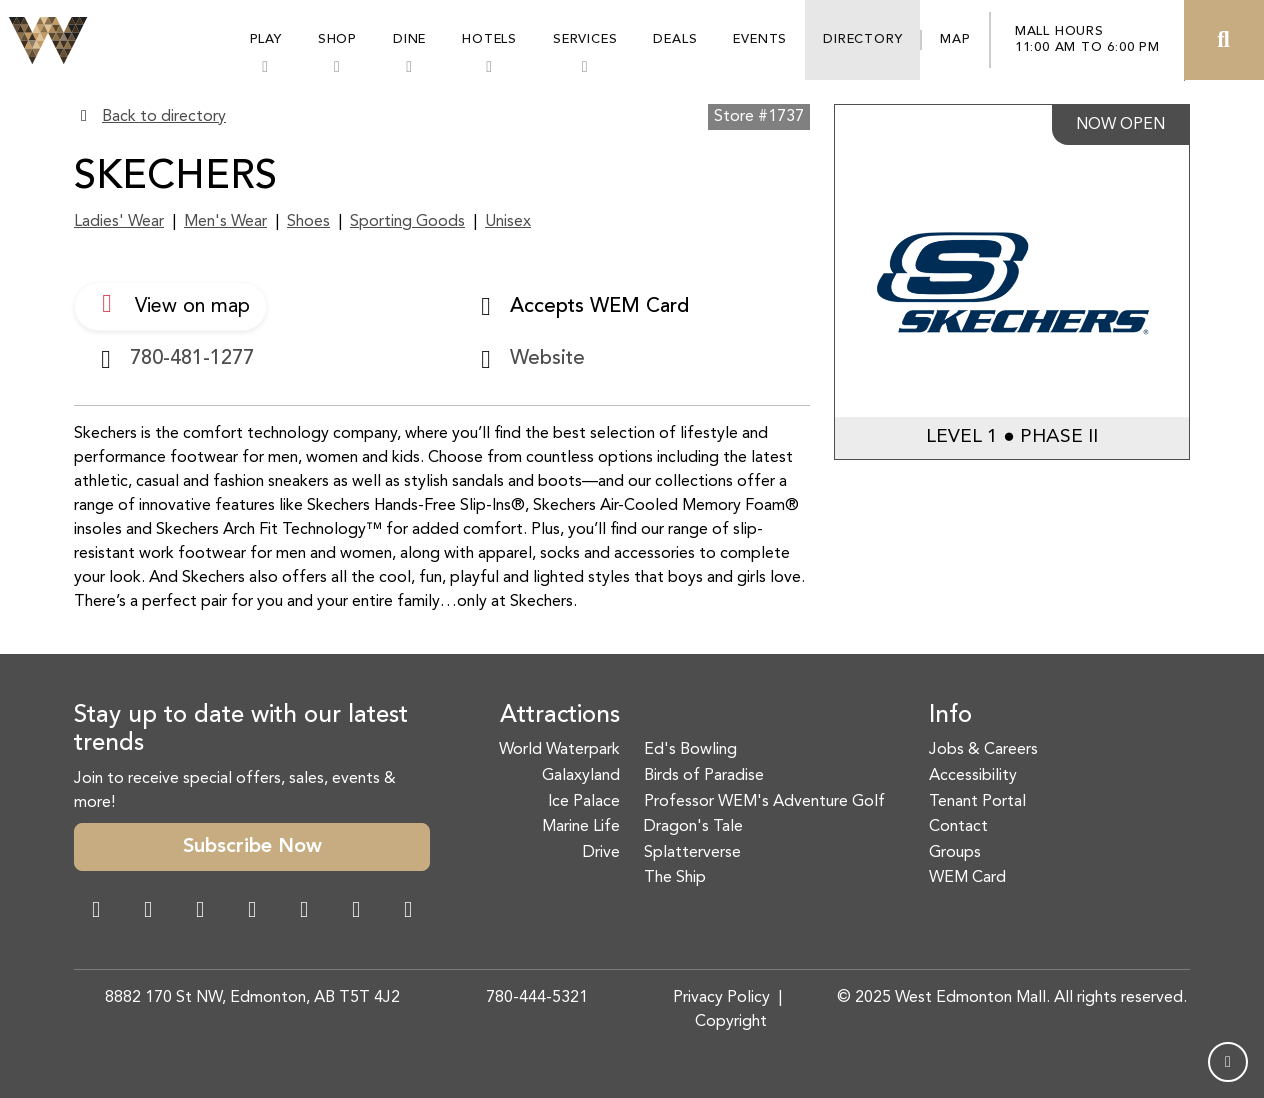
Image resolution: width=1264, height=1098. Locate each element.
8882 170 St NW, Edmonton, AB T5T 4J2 (252, 998)
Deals (675, 39)
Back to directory (164, 117)
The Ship (675, 878)
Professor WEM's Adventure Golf (764, 802)
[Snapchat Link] (200, 912)
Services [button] (585, 39)
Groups (955, 853)
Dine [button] (409, 39)
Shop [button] (337, 39)
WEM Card (967, 878)
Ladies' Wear (119, 222)
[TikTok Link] (356, 912)
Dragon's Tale (693, 827)
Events (760, 39)
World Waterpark (559, 750)
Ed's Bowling (690, 750)
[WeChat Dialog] (304, 912)
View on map (170, 304)
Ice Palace (584, 802)
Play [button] (266, 39)
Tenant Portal (977, 802)
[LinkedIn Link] (408, 912)
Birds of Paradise (704, 776)
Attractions (560, 716)
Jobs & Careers (983, 750)
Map (955, 39)
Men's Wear (225, 222)
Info (950, 716)
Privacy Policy (721, 998)
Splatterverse (692, 853)
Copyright (731, 1022)
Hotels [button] (489, 39)
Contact (958, 827)
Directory (862, 39)
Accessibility (973, 776)
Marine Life (581, 827)
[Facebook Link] (96, 912)
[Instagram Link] (148, 912)
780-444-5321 (537, 998)
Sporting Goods (407, 222)
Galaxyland (581, 776)
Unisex (508, 222)
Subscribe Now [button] (252, 847)
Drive (601, 853)
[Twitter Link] (252, 912)
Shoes (308, 222)
